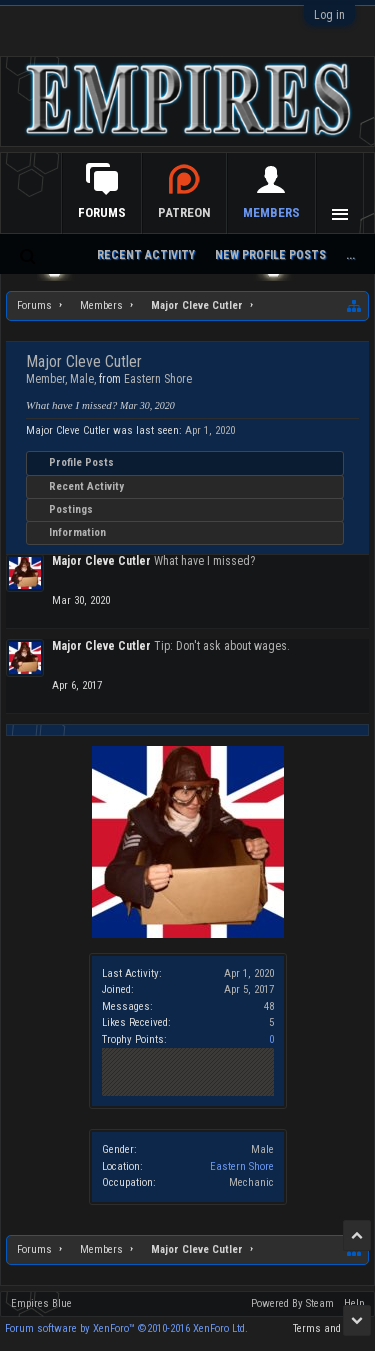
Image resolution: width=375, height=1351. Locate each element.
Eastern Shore (242, 1166)
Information (77, 532)
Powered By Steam (292, 1303)
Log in (329, 15)
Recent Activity (86, 486)
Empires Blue (41, 1303)
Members (271, 212)
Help (354, 1303)
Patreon (184, 212)
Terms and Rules (331, 1328)
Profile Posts (81, 462)
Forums (102, 212)
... (350, 255)
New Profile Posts (270, 255)
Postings (71, 509)
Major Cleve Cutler (101, 561)
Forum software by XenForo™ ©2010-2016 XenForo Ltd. (126, 1328)
